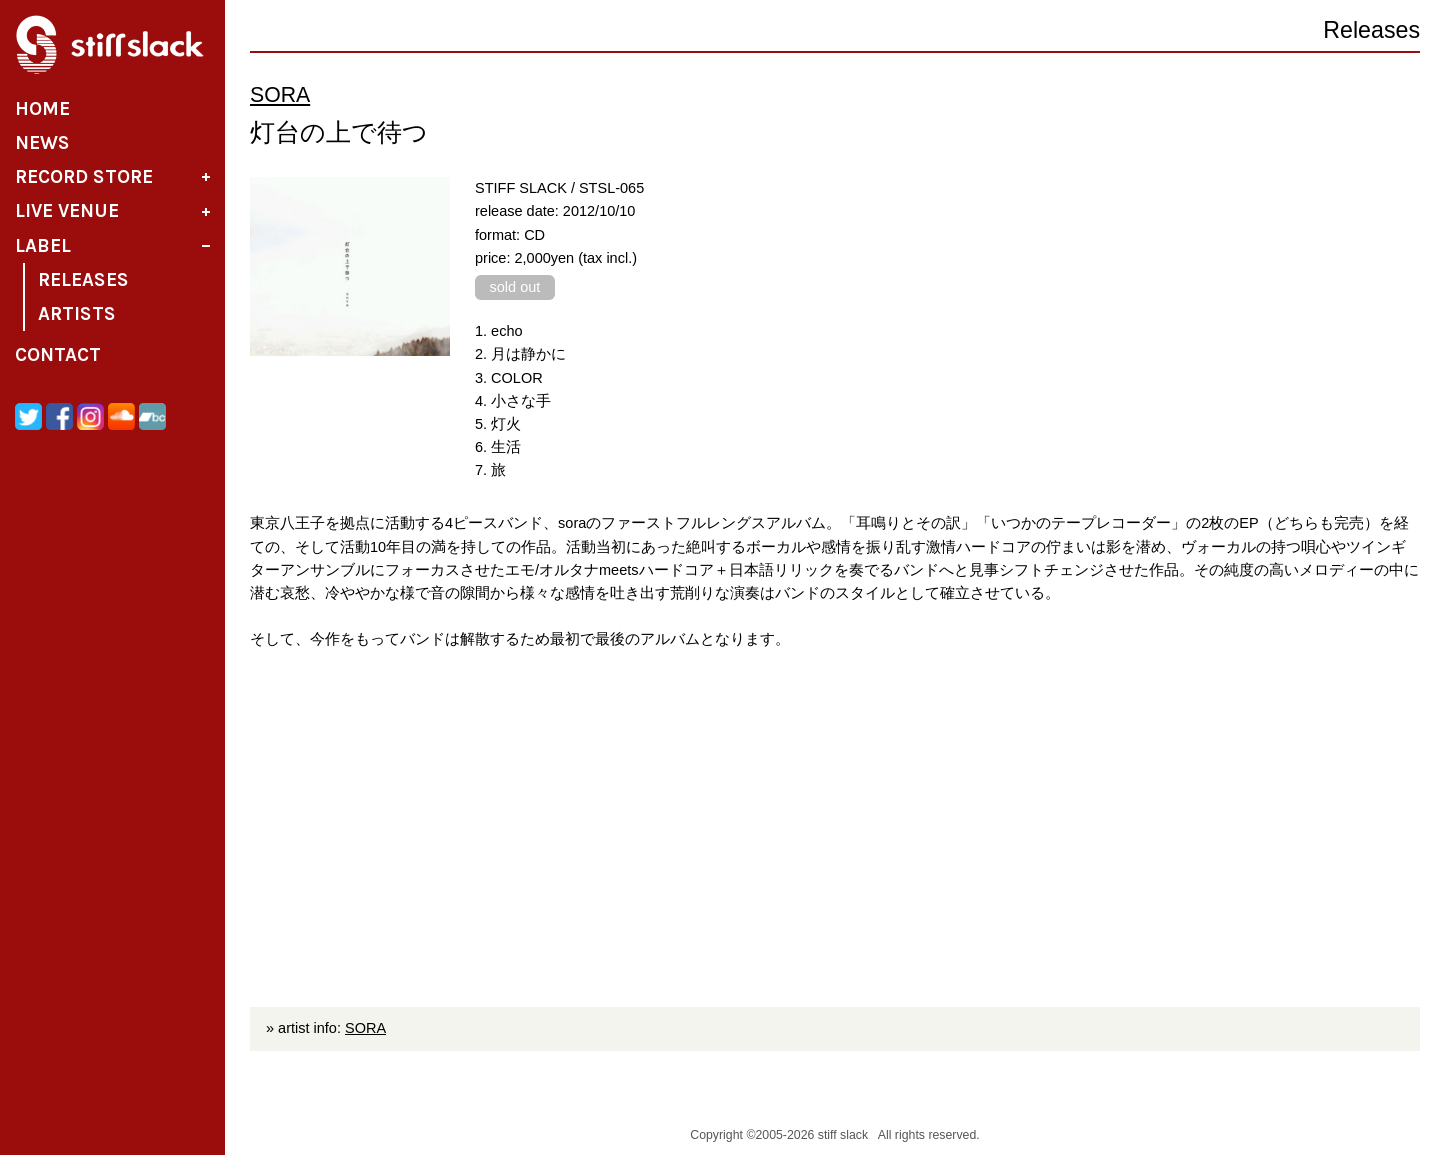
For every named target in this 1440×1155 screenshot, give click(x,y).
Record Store (84, 177)
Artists (77, 314)
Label (43, 246)
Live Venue (67, 211)
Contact (58, 355)
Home (42, 109)
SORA (280, 95)
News (42, 143)
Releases (83, 280)
